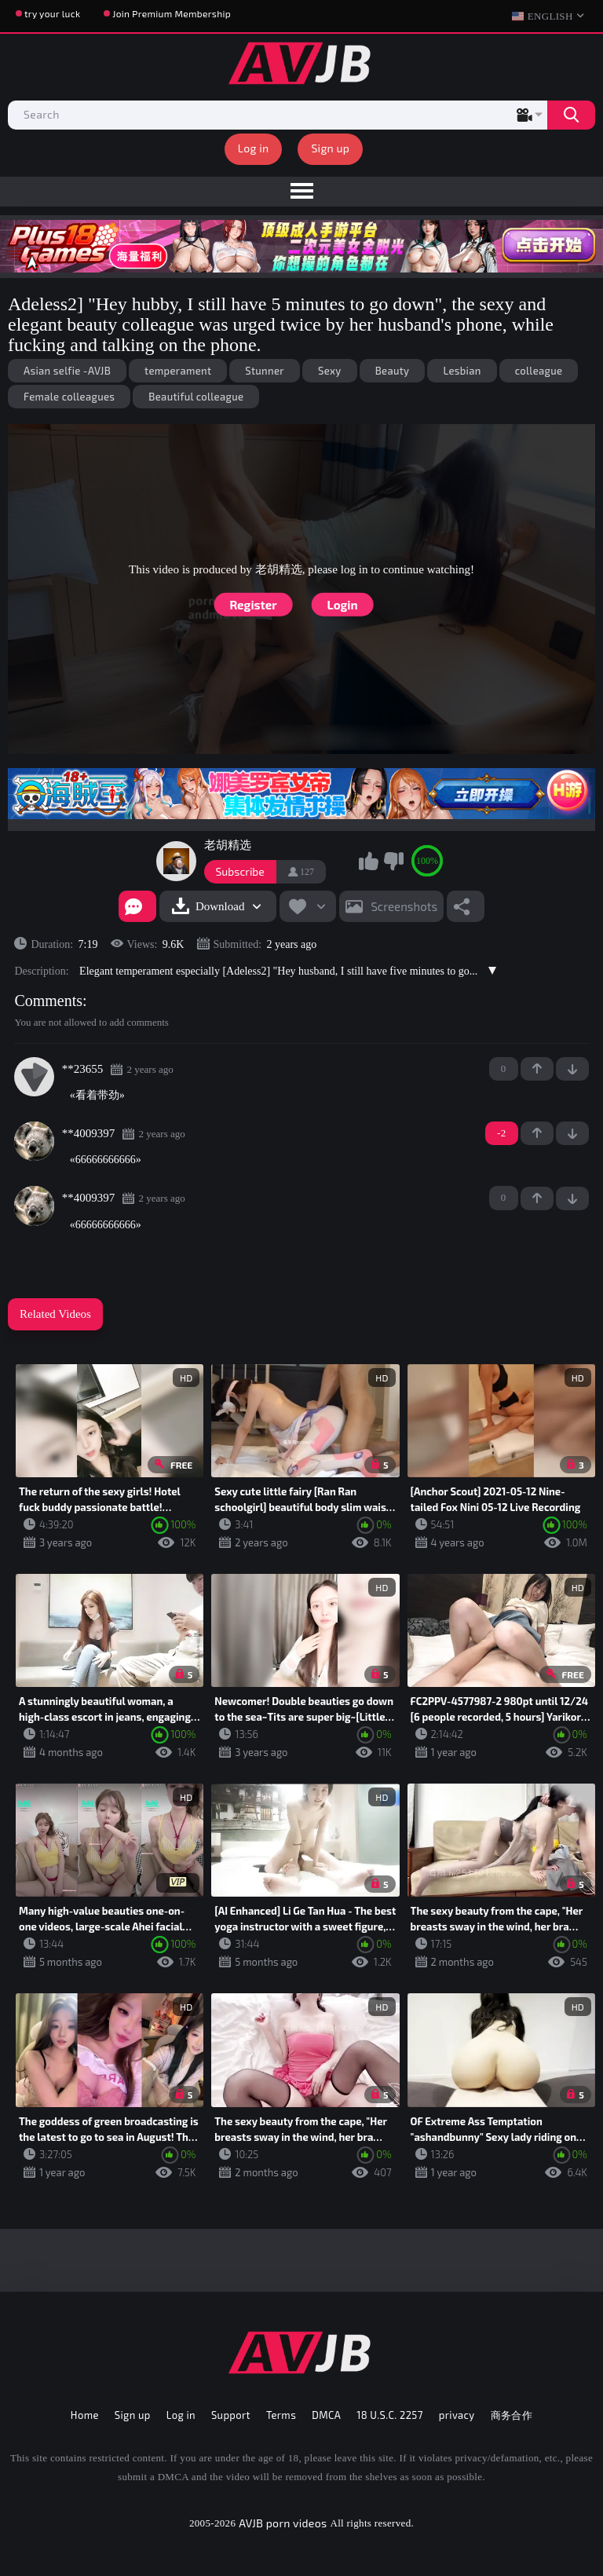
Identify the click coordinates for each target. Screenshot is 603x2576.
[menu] (301, 192)
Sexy (330, 370)
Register (252, 605)
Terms (281, 2415)
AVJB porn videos (283, 2523)
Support (230, 2415)
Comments (48, 1000)
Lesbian (462, 370)
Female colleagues (69, 396)
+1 (537, 1069)
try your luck (52, 13)
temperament (177, 370)
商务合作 (512, 2415)
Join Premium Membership (171, 13)
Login (342, 605)
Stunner (264, 370)
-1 (572, 1069)
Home (85, 2415)
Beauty (392, 370)
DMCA (326, 2415)
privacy (457, 2415)
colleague (539, 370)
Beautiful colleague (195, 396)
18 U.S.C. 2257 (389, 2415)
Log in (253, 148)
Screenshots (404, 906)
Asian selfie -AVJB (67, 370)
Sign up (330, 148)
